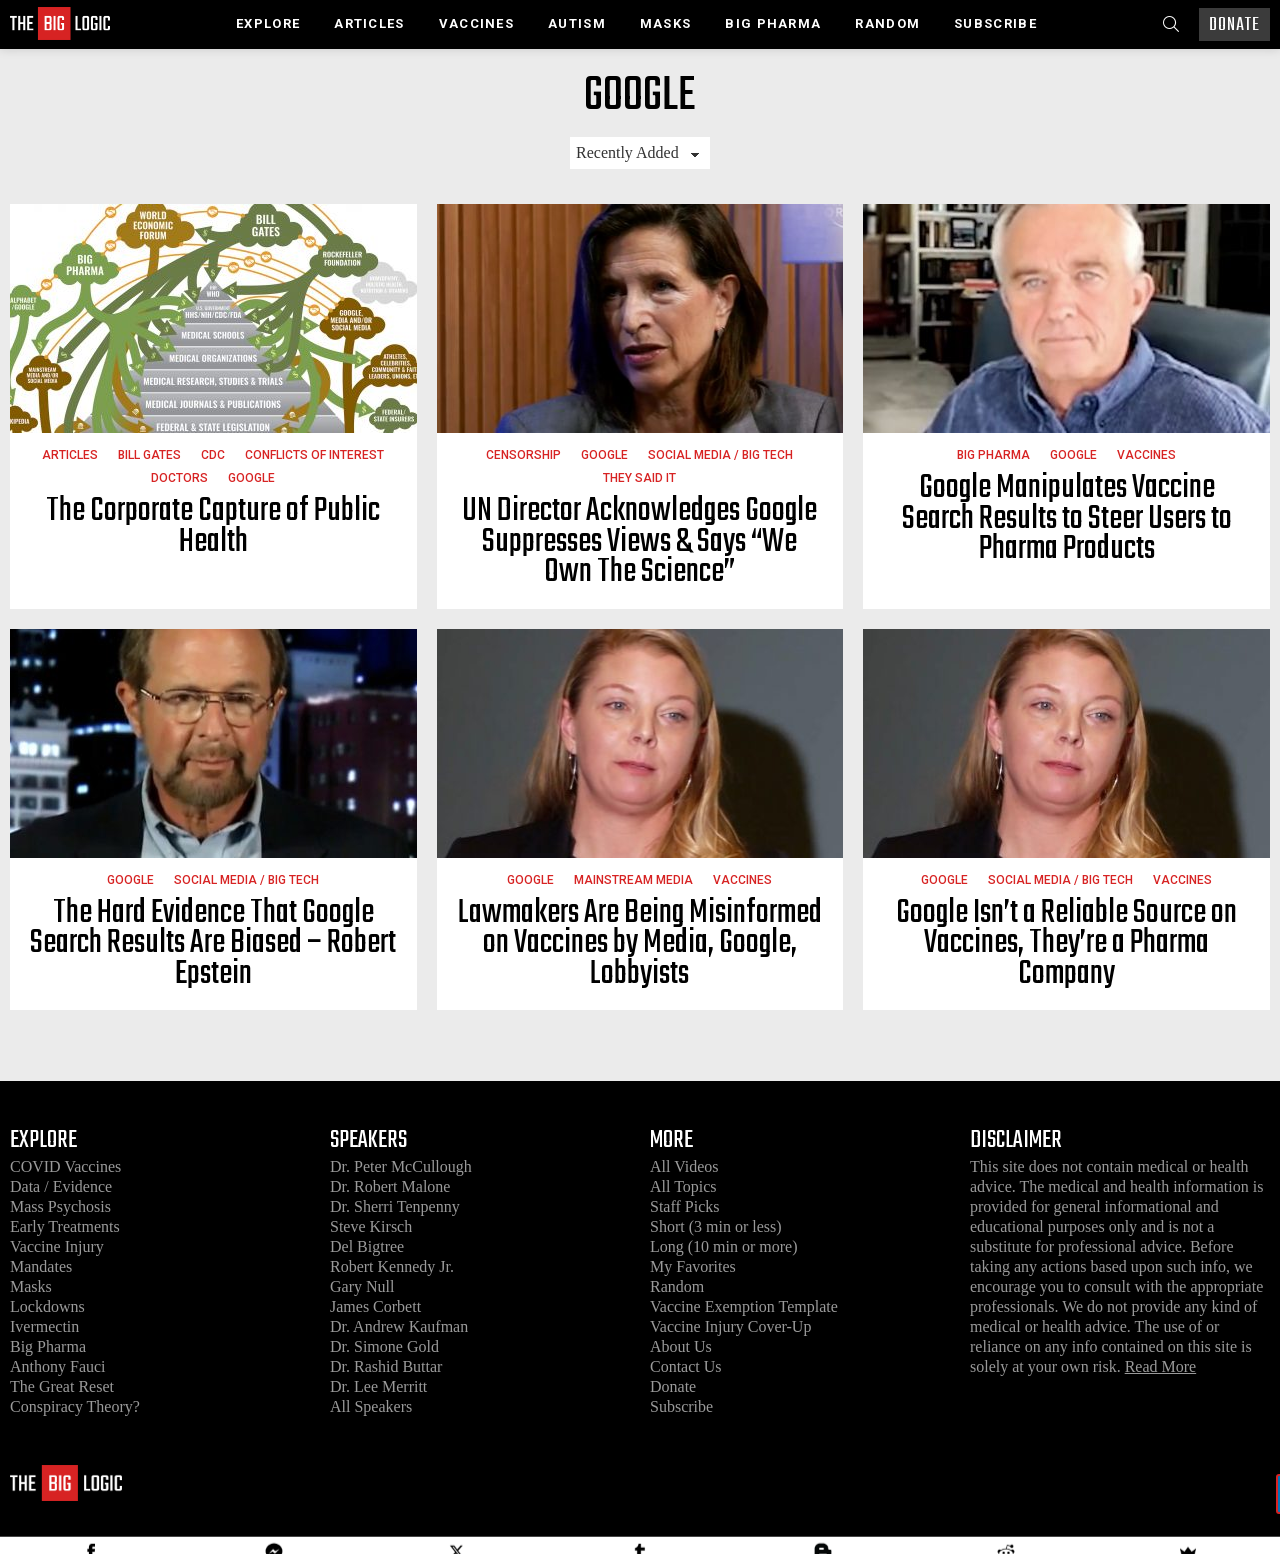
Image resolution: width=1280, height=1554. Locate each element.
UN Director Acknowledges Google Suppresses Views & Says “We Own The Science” (639, 542)
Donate (1234, 25)
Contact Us (686, 1366)
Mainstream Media (633, 880)
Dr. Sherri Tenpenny (395, 1206)
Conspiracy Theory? (75, 1406)
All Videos (684, 1166)
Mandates (41, 1266)
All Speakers (371, 1406)
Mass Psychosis (60, 1206)
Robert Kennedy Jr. (392, 1266)
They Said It (639, 478)
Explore (268, 23)
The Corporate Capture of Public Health (213, 527)
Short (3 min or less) (716, 1226)
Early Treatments (65, 1226)
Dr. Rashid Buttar (386, 1366)
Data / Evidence (61, 1186)
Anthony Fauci (58, 1366)
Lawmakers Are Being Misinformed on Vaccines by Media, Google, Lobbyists (640, 944)
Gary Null (362, 1286)
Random (887, 23)
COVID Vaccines (65, 1166)
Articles (369, 23)
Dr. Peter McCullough (401, 1166)
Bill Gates (149, 455)
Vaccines (476, 23)
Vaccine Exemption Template (744, 1306)
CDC (213, 455)
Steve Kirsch (371, 1226)
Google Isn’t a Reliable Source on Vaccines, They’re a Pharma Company (1066, 944)
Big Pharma (773, 23)
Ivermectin (44, 1326)
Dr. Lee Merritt (378, 1386)
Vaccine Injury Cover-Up (730, 1326)
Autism (577, 23)
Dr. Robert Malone (390, 1186)
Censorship (523, 455)
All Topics (683, 1186)
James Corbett (375, 1306)
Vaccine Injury (57, 1246)
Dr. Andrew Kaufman (399, 1326)
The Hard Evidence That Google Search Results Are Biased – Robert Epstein (213, 944)
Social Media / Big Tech (720, 455)
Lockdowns (47, 1306)
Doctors (179, 478)
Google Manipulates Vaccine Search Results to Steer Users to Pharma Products (1067, 519)
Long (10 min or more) (724, 1246)
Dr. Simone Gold (384, 1346)
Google (251, 478)
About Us (681, 1346)
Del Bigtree (367, 1246)
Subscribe (995, 23)
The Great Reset (62, 1386)
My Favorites (693, 1266)
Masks (666, 23)
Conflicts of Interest (314, 455)
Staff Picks (684, 1206)
